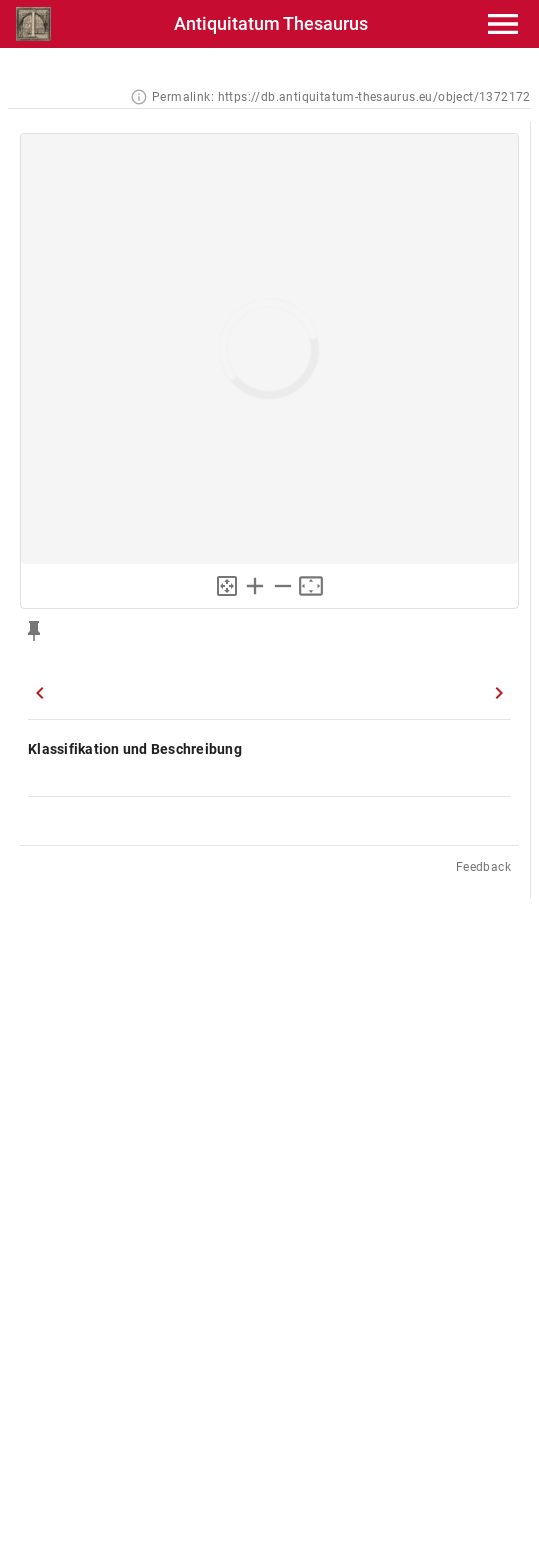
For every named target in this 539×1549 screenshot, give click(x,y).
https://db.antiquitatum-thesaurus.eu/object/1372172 (374, 97)
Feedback (483, 867)
